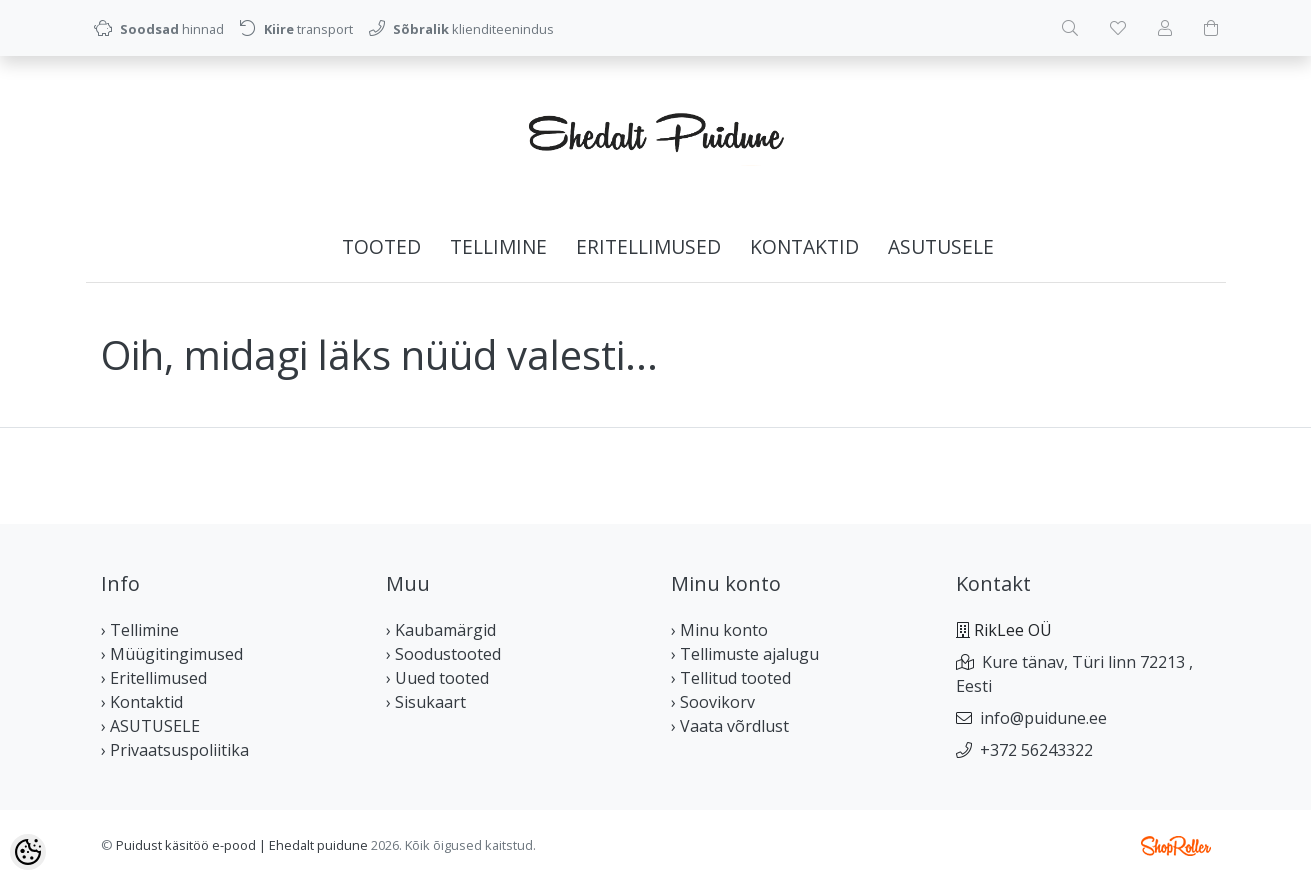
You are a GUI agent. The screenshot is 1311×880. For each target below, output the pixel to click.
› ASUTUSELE (150, 726)
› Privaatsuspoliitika (175, 750)
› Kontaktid (142, 702)
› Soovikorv (713, 702)
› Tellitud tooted (731, 678)
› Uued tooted (437, 678)
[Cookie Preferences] (28, 852)
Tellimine (498, 246)
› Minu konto (719, 630)
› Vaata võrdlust (730, 726)
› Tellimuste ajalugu (745, 654)
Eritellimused (648, 246)
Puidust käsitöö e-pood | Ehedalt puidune (242, 845)
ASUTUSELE (941, 246)
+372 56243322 (1036, 750)
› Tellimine (140, 630)
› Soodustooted (443, 654)
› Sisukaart (426, 702)
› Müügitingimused (172, 654)
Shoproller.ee (1176, 846)
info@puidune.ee (1043, 718)
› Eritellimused (154, 678)
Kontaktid (804, 246)
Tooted (381, 246)
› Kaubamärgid (441, 630)
